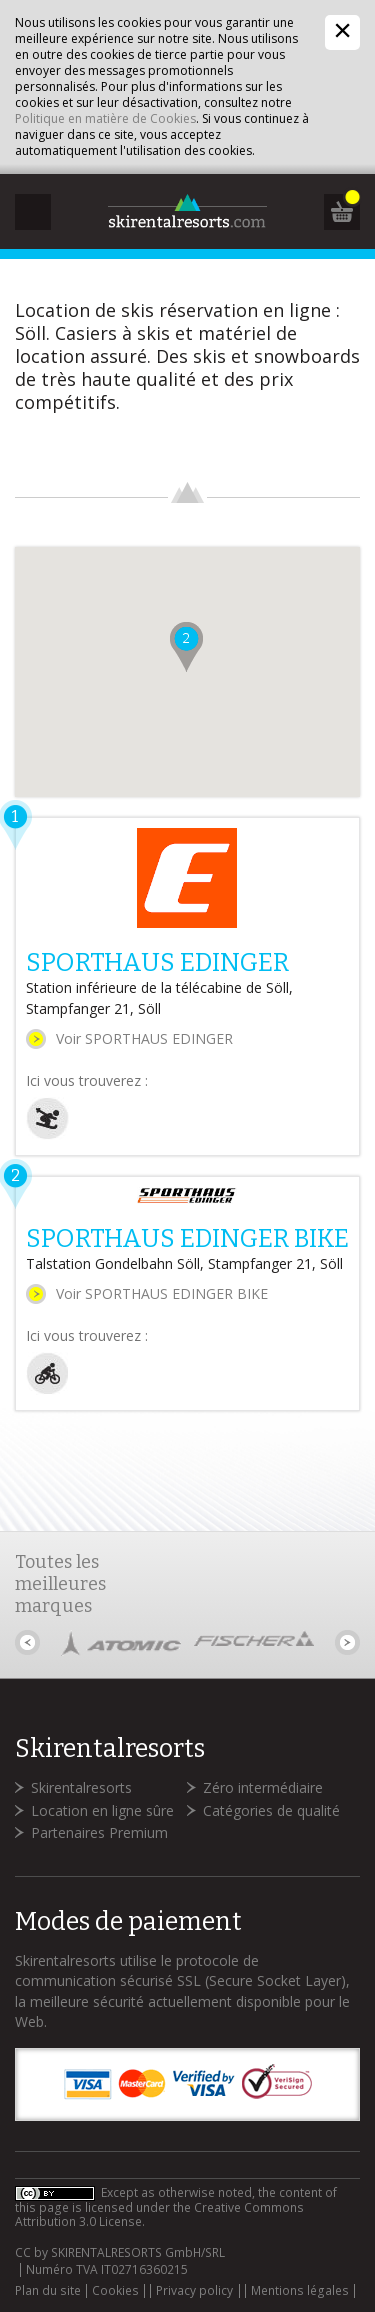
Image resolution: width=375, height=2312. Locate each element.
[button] (186, 647)
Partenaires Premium (99, 1832)
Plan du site (48, 2291)
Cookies (115, 2291)
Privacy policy (194, 2291)
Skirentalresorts (81, 1787)
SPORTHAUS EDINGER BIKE (187, 1239)
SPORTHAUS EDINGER (157, 963)
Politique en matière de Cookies (105, 118)
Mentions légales (300, 2291)
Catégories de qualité (271, 1810)
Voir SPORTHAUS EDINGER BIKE (162, 1293)
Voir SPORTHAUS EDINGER (144, 1038)
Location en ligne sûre (102, 1810)
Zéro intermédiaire (263, 1787)
